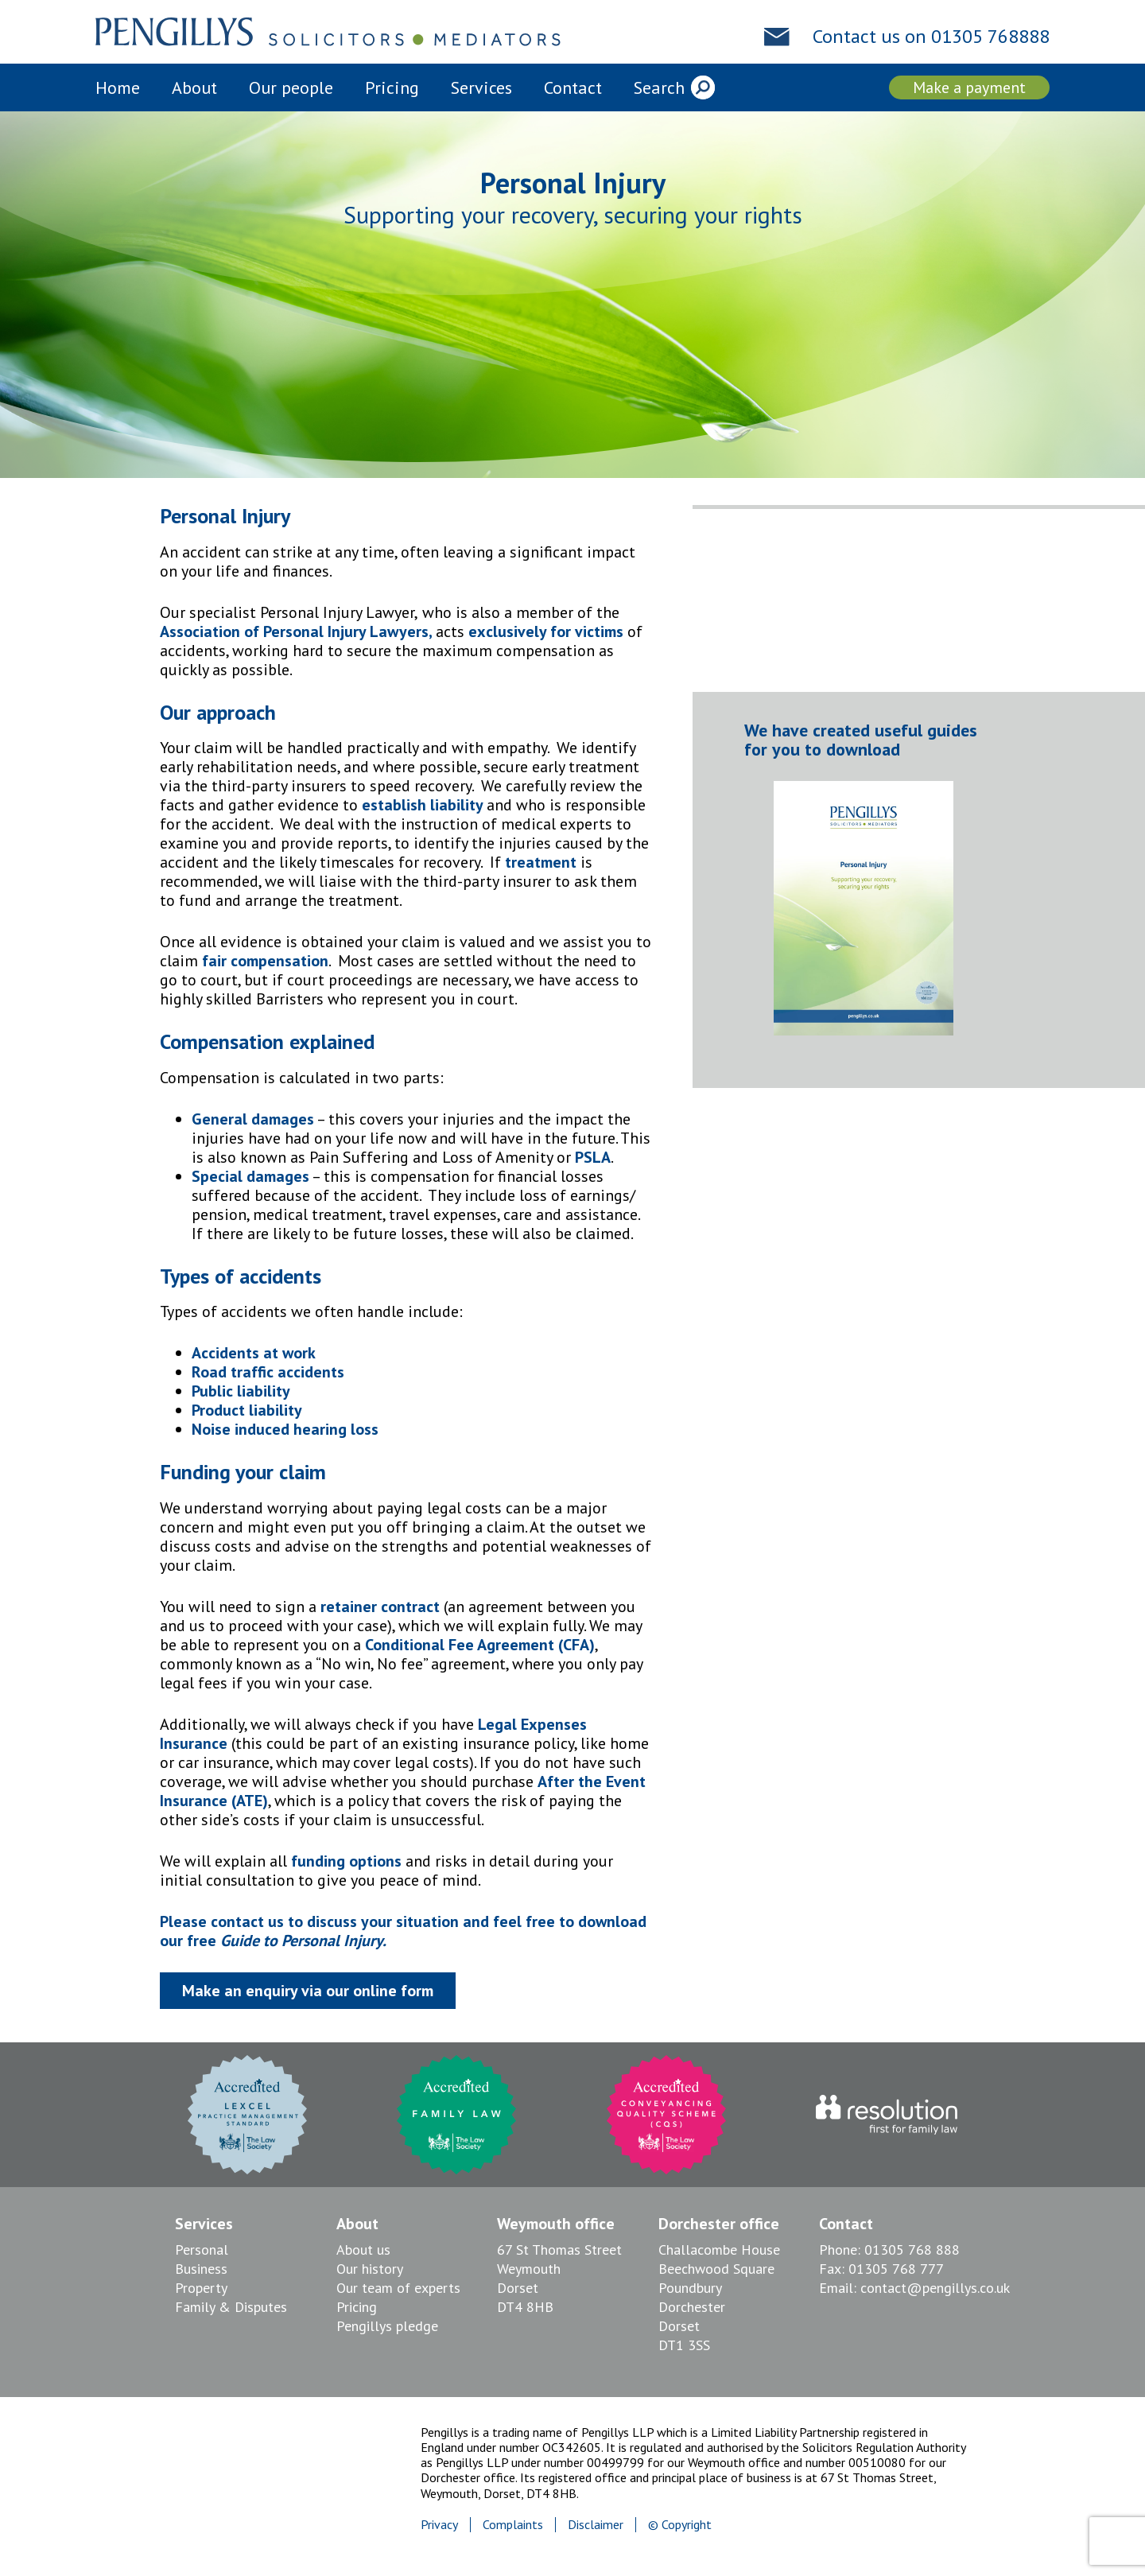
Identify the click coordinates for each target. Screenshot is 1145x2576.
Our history (369, 2268)
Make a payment (969, 87)
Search (659, 87)
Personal (201, 2249)
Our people (291, 87)
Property (201, 2288)
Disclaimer (595, 2524)
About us (363, 2249)
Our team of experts (398, 2288)
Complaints (513, 2524)
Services (481, 87)
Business (201, 2268)
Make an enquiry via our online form (307, 1990)
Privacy (439, 2524)
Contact (573, 87)
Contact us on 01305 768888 (931, 36)
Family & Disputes (231, 2307)
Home (117, 87)
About (194, 87)
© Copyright (680, 2524)
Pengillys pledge (387, 2326)
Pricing (392, 87)
